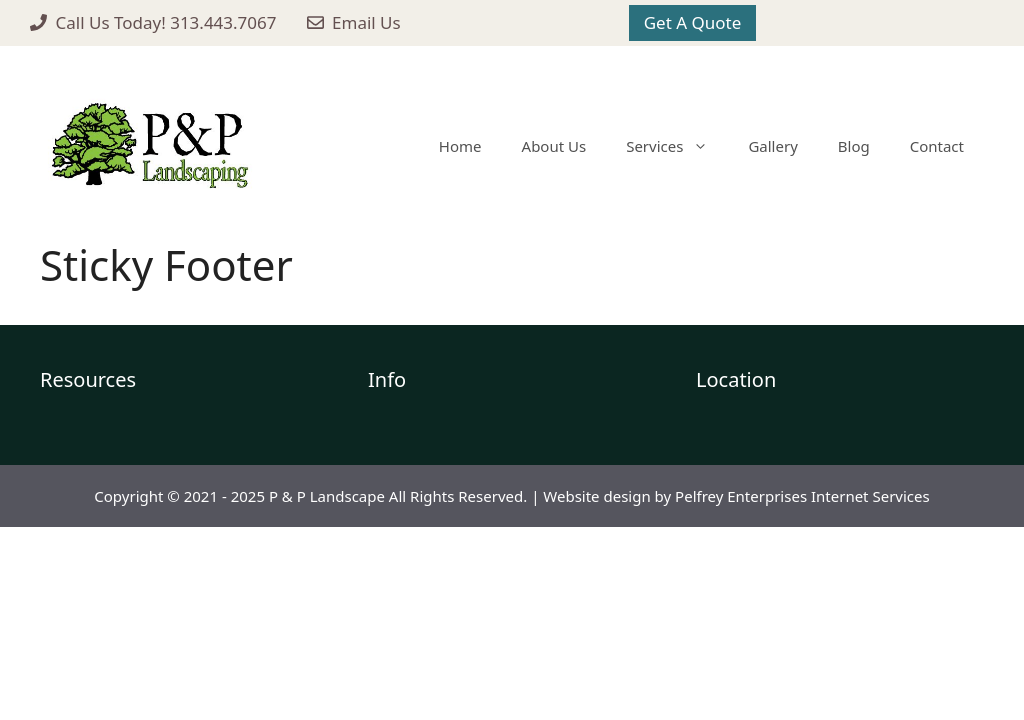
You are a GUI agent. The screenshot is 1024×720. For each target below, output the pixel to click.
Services (677, 146)
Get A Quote (693, 22)
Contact (937, 146)
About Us (554, 146)
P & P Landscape (327, 496)
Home (460, 146)
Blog (854, 146)
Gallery (772, 146)
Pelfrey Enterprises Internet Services (802, 496)
